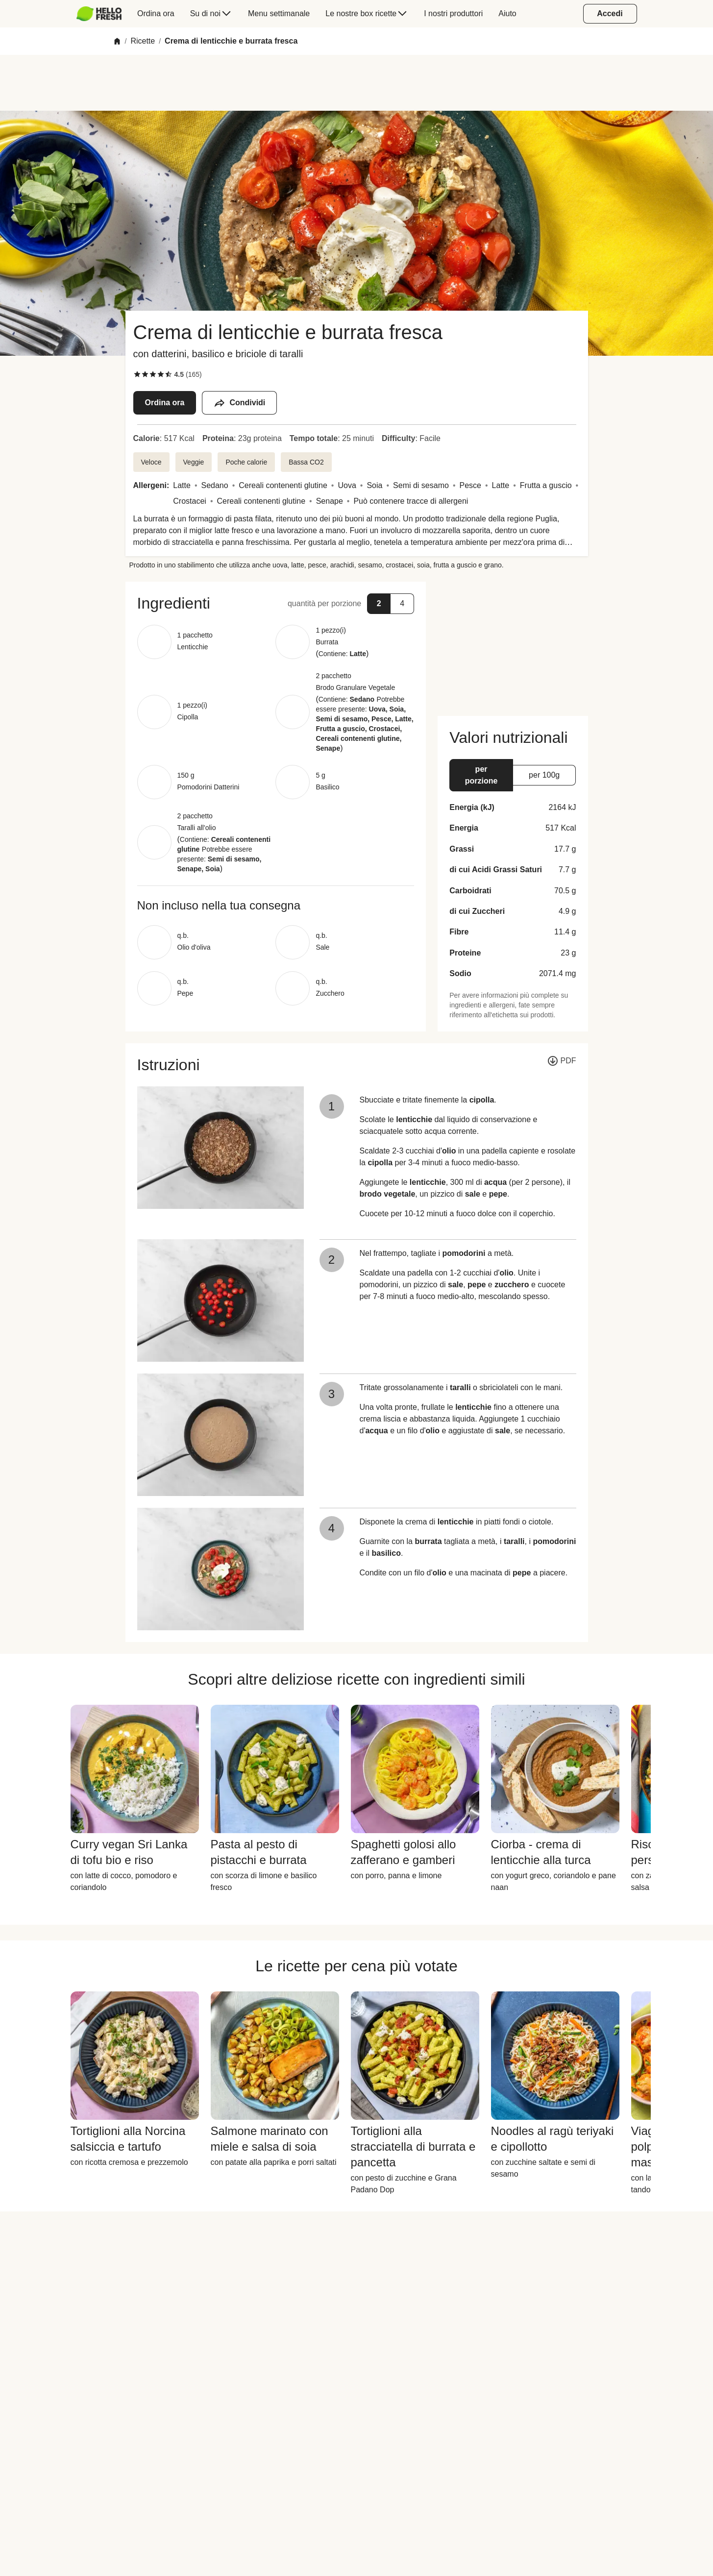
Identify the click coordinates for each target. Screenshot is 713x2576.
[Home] (117, 41)
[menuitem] (103, 13)
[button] (276, 603)
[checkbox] (137, 374)
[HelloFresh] (99, 13)
